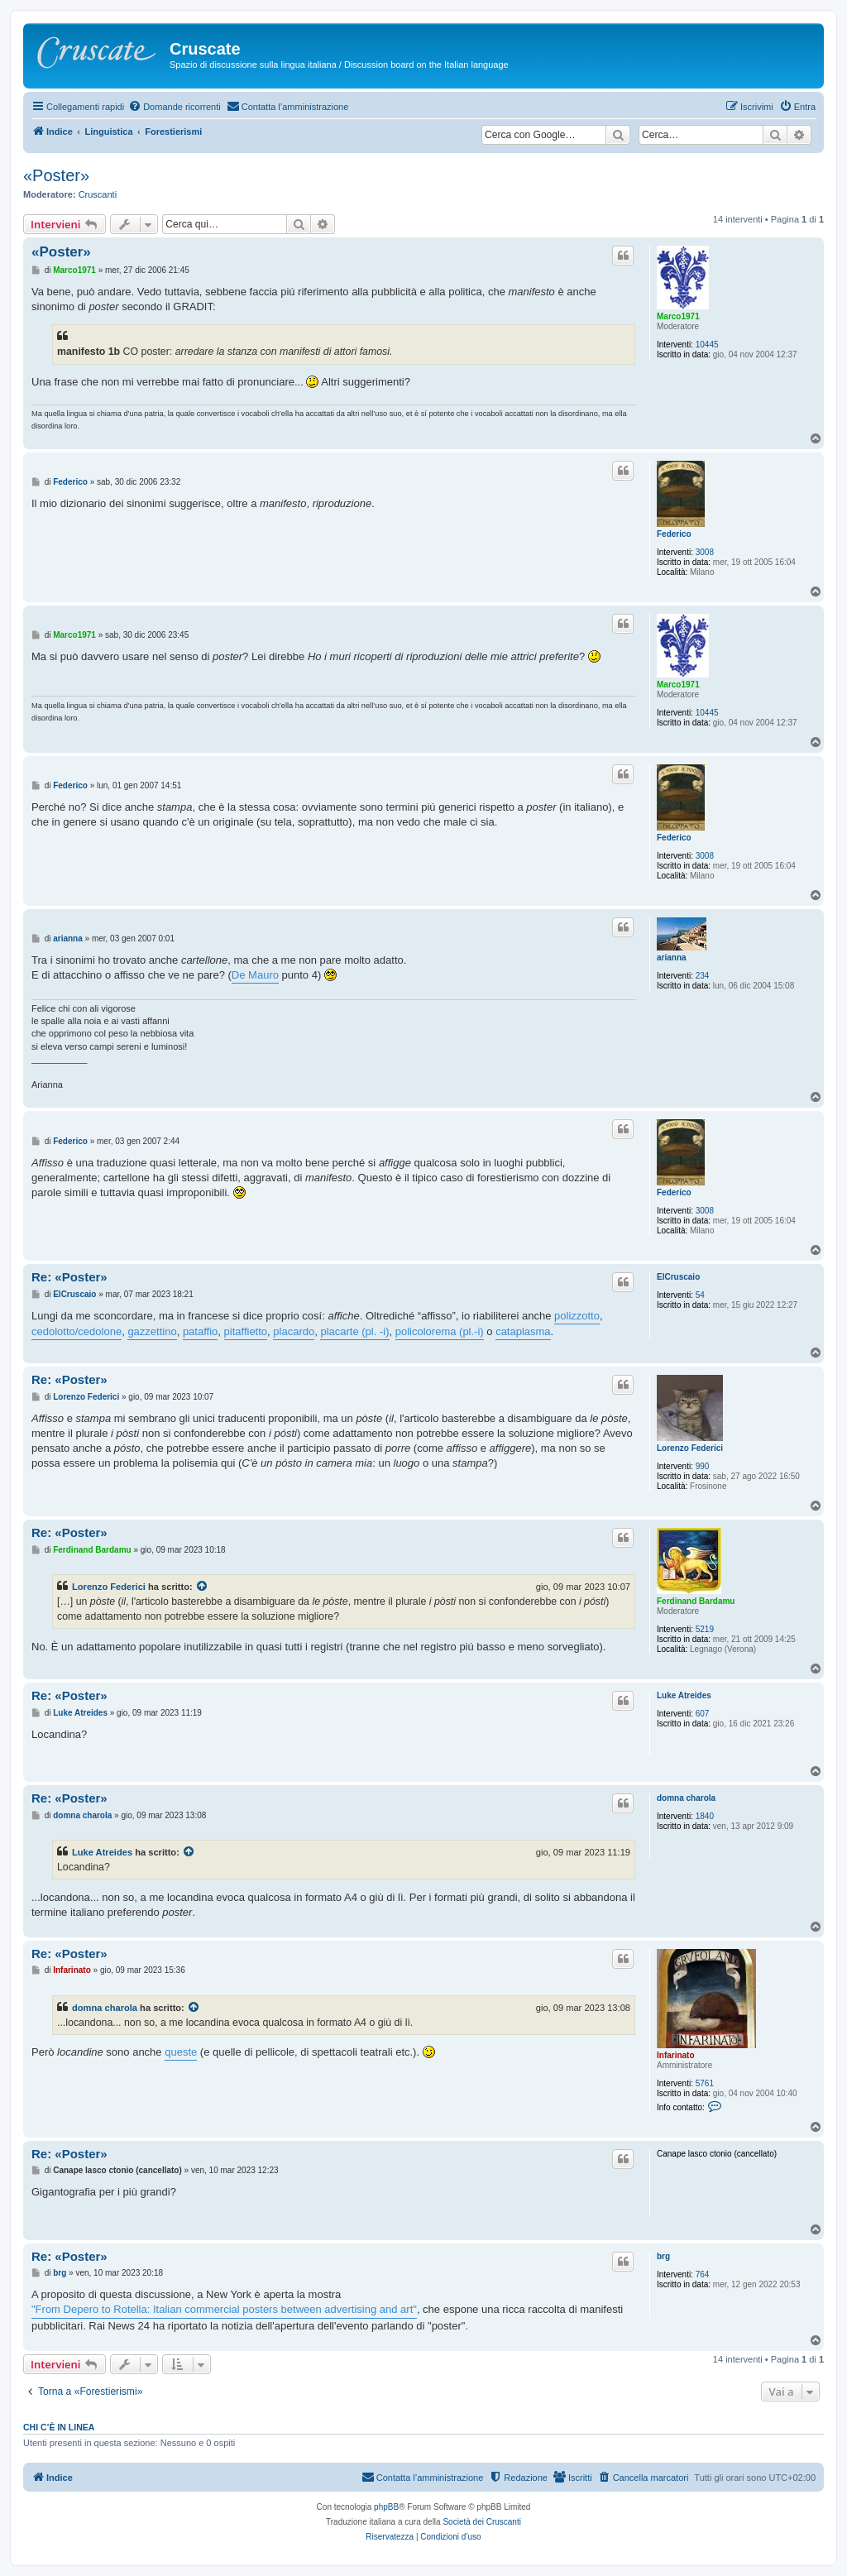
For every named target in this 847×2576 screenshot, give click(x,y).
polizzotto (577, 1316)
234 (703, 975)
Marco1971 (678, 316)
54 (700, 1295)
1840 (705, 1816)
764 (703, 2274)
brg (663, 2256)
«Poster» (56, 175)
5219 (705, 1629)
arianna (672, 957)
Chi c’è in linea (58, 2427)
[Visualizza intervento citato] (202, 1586)
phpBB (386, 2506)
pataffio (200, 1331)
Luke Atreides (684, 1695)
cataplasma (522, 1331)
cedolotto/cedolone (76, 1331)
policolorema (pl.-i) (439, 1331)
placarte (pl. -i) (354, 1331)
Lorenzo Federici (690, 1448)
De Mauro (255, 975)
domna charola (686, 1798)
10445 (707, 344)
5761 (705, 2083)
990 (703, 1466)
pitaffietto (246, 1331)
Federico (674, 534)
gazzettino (151, 1331)
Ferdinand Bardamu (696, 1601)
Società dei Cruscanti (482, 2521)
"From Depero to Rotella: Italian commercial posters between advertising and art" (224, 2309)
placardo (293, 1331)
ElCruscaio (678, 1276)
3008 (705, 552)
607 (703, 1713)
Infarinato (676, 2055)
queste (181, 2052)
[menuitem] (174, 107)
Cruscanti (98, 194)
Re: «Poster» (69, 1277)
